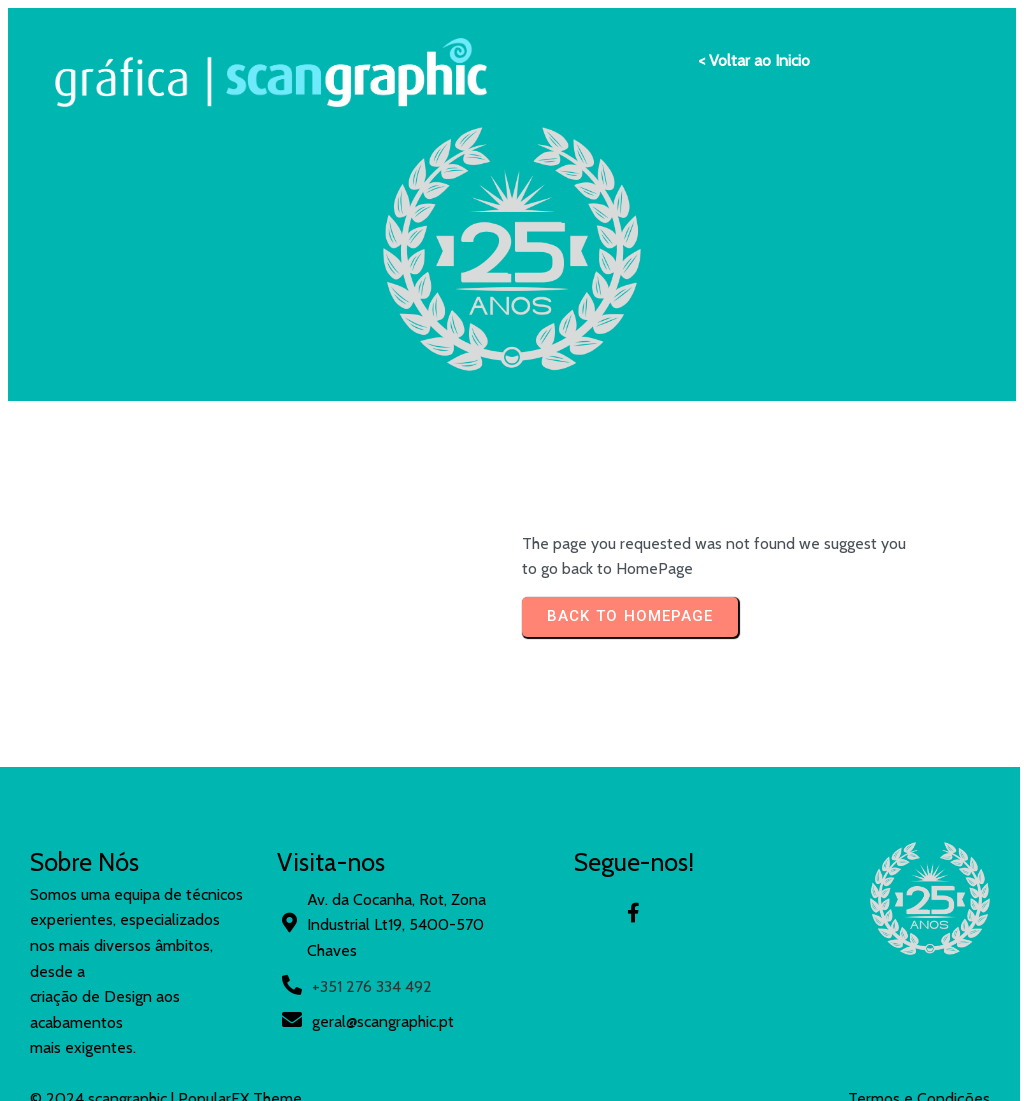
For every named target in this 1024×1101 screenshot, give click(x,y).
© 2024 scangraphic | (104, 838)
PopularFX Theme (240, 838)
